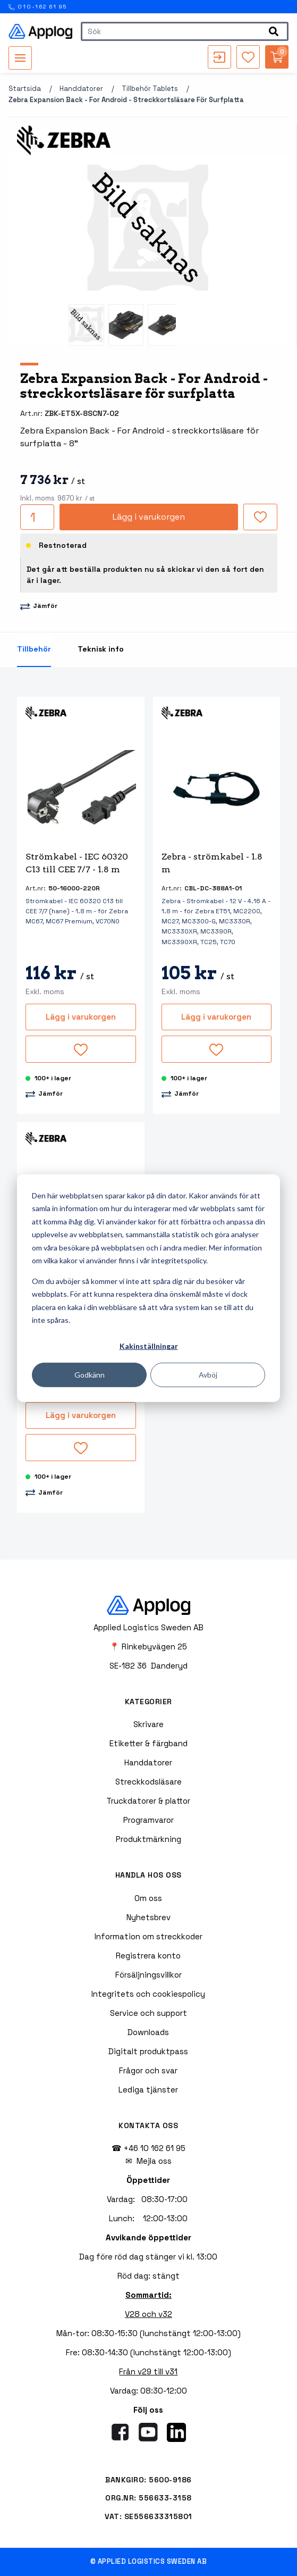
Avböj (208, 1374)
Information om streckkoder (148, 1936)
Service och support (148, 2013)
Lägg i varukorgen (149, 516)
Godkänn (89, 1374)
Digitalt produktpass (148, 2051)
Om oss (148, 1898)
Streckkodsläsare (148, 1782)
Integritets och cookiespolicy (148, 1994)
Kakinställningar (149, 1345)
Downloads (148, 2032)
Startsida (25, 88)
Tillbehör (34, 649)
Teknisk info (101, 649)
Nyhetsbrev (148, 1917)
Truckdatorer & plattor (148, 1801)
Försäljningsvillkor (148, 1975)
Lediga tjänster (148, 2090)
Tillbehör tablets (150, 88)
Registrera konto (148, 1955)
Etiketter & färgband (148, 1743)
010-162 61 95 (38, 6)
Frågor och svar (148, 2070)
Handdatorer (81, 88)
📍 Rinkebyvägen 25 (148, 1646)
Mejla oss (154, 2161)
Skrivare (148, 1724)
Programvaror (148, 1820)
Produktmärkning (148, 1839)
